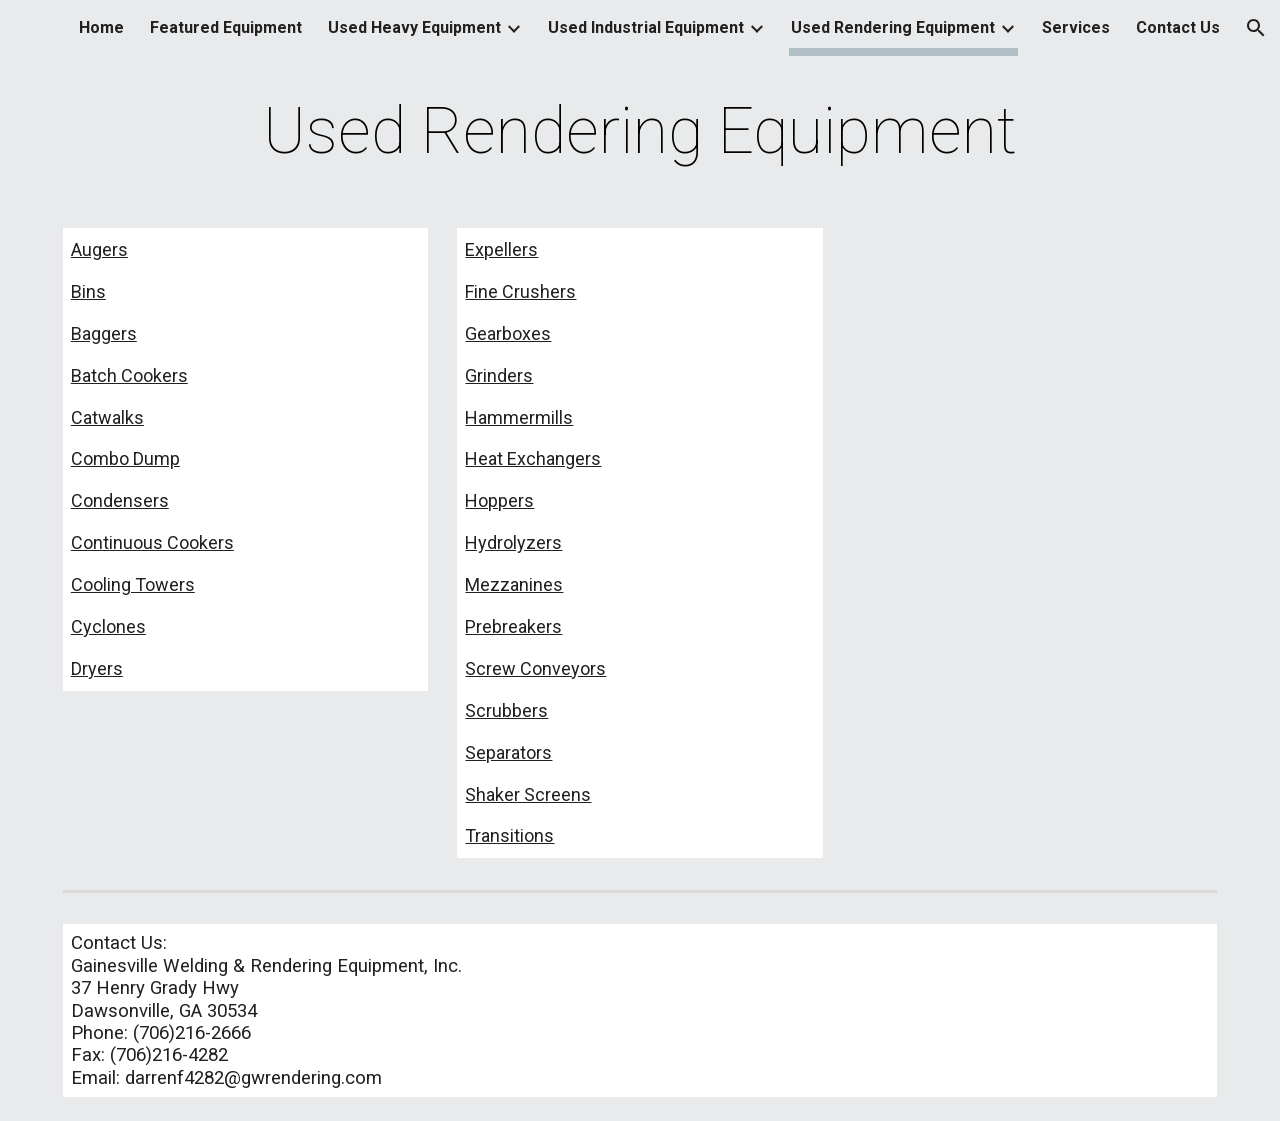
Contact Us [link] (1178, 27)
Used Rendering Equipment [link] (893, 27)
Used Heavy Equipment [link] (414, 27)
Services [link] (1076, 27)
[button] (1256, 28)
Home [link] (101, 27)
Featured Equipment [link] (226, 27)
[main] (640, 132)
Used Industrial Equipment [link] (646, 27)
